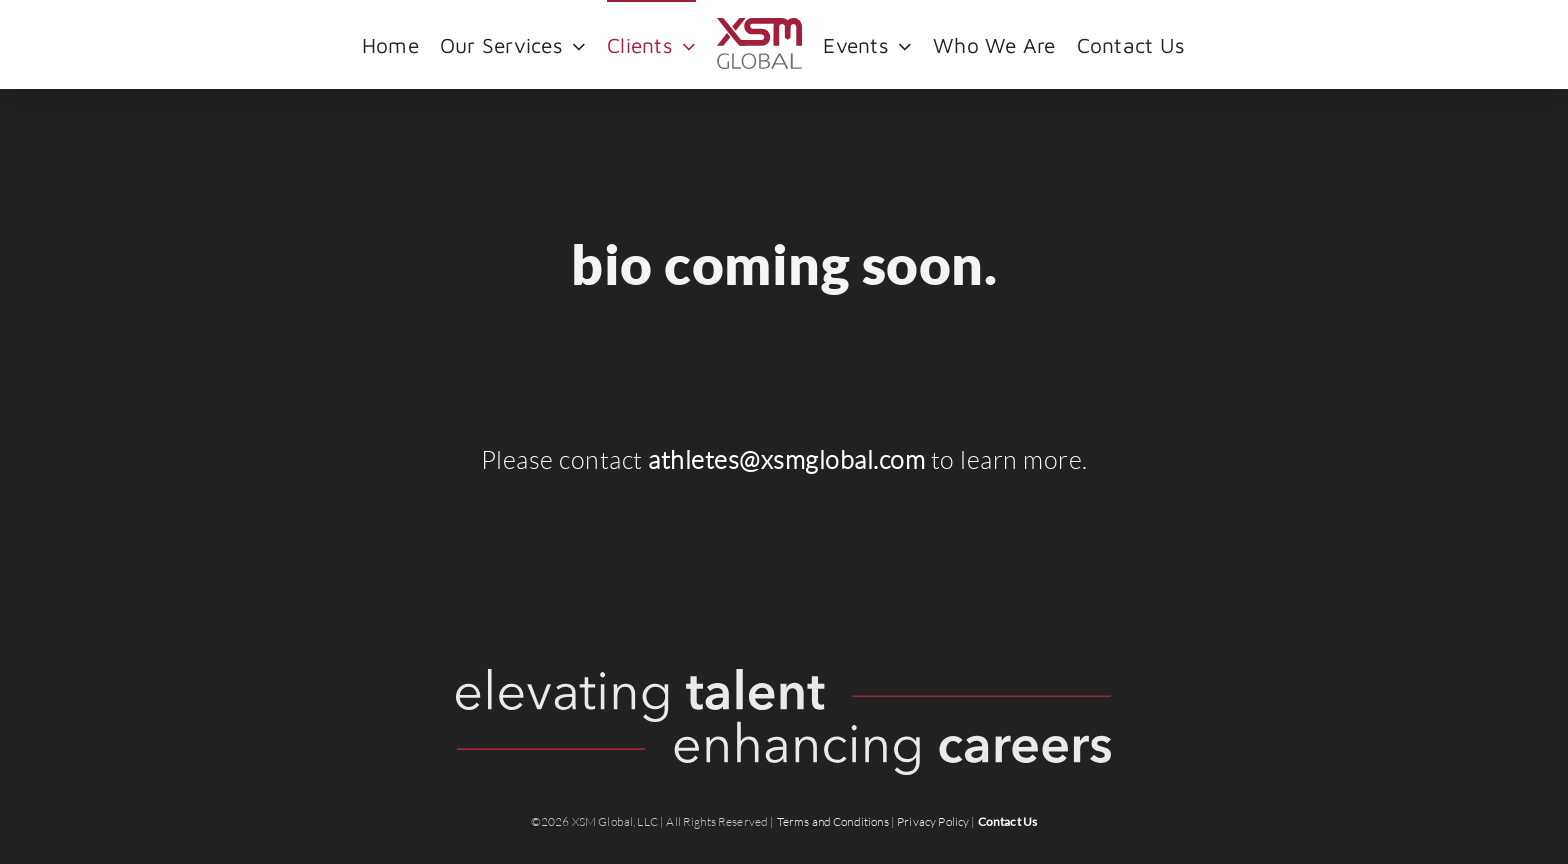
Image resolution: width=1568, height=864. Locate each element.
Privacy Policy (933, 821)
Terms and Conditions (833, 821)
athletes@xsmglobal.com (786, 460)
